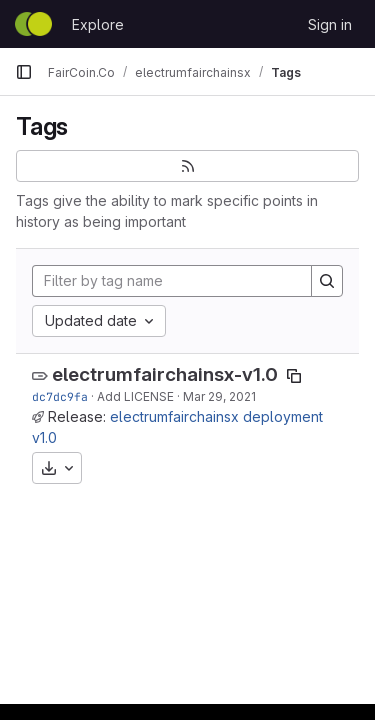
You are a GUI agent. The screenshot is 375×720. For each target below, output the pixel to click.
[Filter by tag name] (172, 281)
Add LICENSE (135, 396)
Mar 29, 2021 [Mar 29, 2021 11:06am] (219, 396)
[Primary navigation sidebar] (24, 72)
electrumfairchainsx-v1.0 (165, 374)
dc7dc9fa (60, 396)
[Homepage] (33, 24)
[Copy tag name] (294, 376)
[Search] (327, 281)
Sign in (330, 24)
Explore (98, 24)
